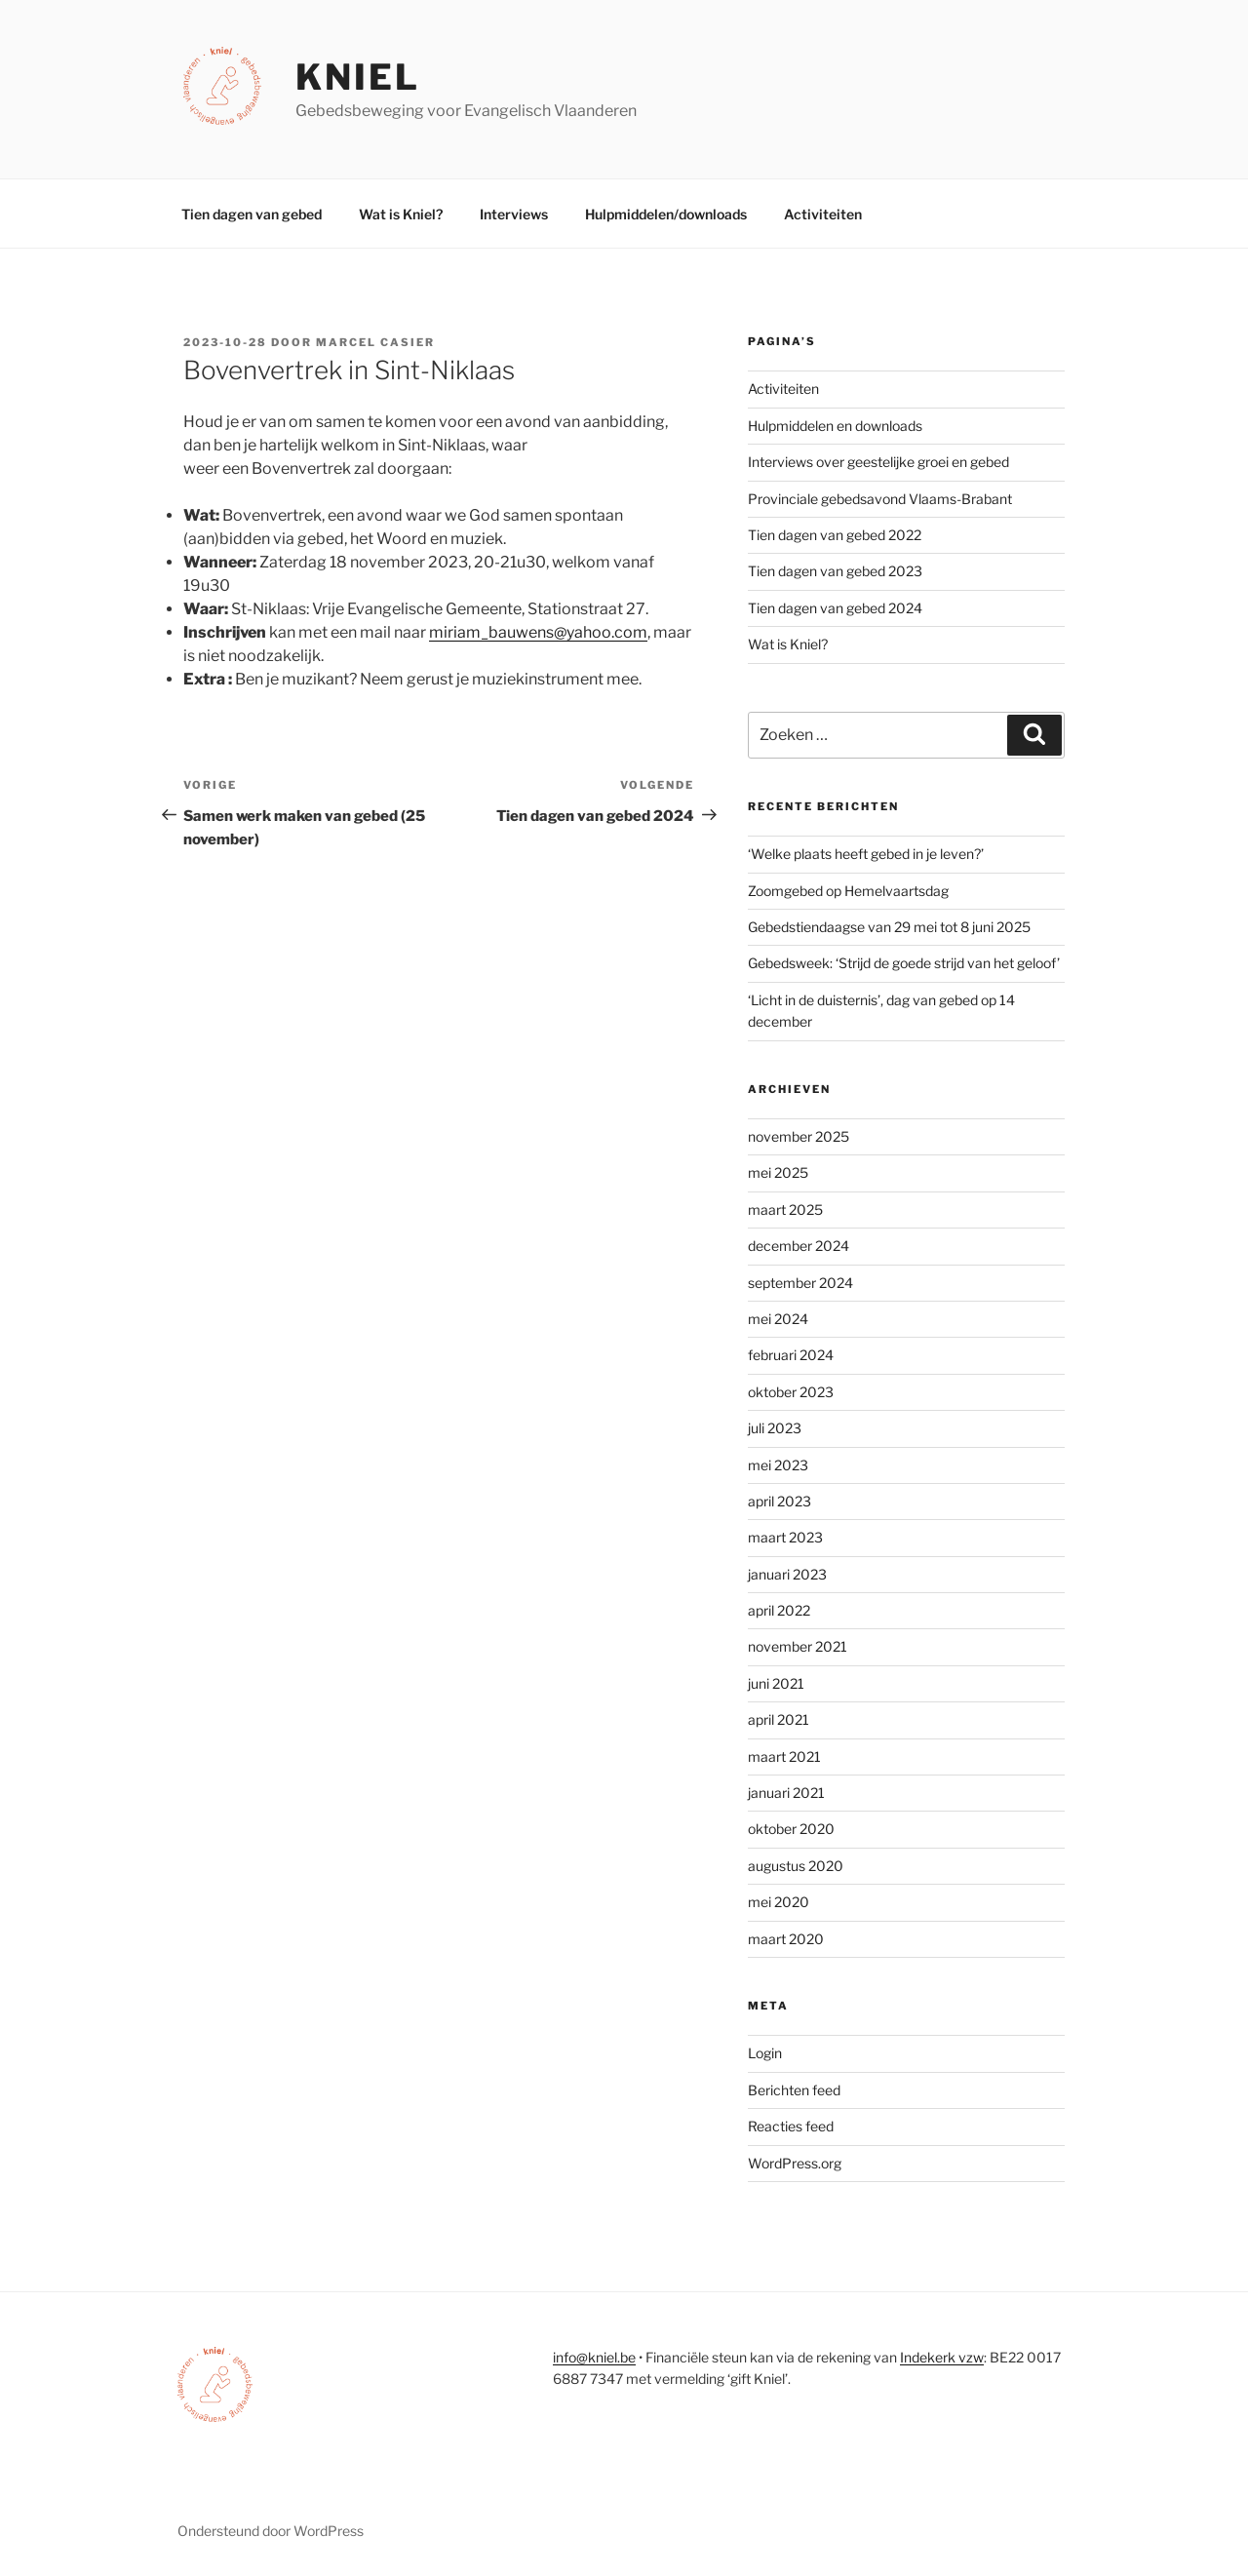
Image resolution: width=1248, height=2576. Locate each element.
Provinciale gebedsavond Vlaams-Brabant (880, 498)
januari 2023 (787, 1574)
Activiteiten (823, 214)
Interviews (514, 214)
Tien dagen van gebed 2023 (835, 571)
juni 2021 (776, 1683)
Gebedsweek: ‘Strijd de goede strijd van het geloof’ (904, 963)
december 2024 (798, 1245)
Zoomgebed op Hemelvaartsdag (848, 890)
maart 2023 (785, 1537)
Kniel (357, 77)
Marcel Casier (375, 342)
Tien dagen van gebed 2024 (835, 608)
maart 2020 (786, 1939)
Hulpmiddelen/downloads (666, 214)
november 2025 (798, 1136)
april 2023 (779, 1501)
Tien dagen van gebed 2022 (834, 535)
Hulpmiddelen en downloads (835, 425)
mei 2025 (778, 1172)
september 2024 (800, 1282)
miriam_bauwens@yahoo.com (538, 632)
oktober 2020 (791, 1828)
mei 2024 (778, 1318)
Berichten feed (794, 2090)
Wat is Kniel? (401, 214)
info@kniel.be (594, 2357)
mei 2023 (778, 1465)
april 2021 (778, 1719)
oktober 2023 (791, 1392)
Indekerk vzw (942, 2357)
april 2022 (779, 1610)
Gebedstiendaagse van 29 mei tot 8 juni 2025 (889, 926)
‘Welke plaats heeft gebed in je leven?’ (866, 853)
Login (765, 2053)
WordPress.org (794, 2163)
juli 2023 (774, 1428)
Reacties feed (791, 2126)
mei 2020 (778, 1901)
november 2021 (797, 1646)
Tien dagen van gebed (251, 214)
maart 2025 (785, 1209)
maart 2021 (784, 1756)
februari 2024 (791, 1355)
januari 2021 (786, 1792)
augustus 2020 (795, 1865)
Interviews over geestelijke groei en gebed (878, 461)
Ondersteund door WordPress (270, 2530)
